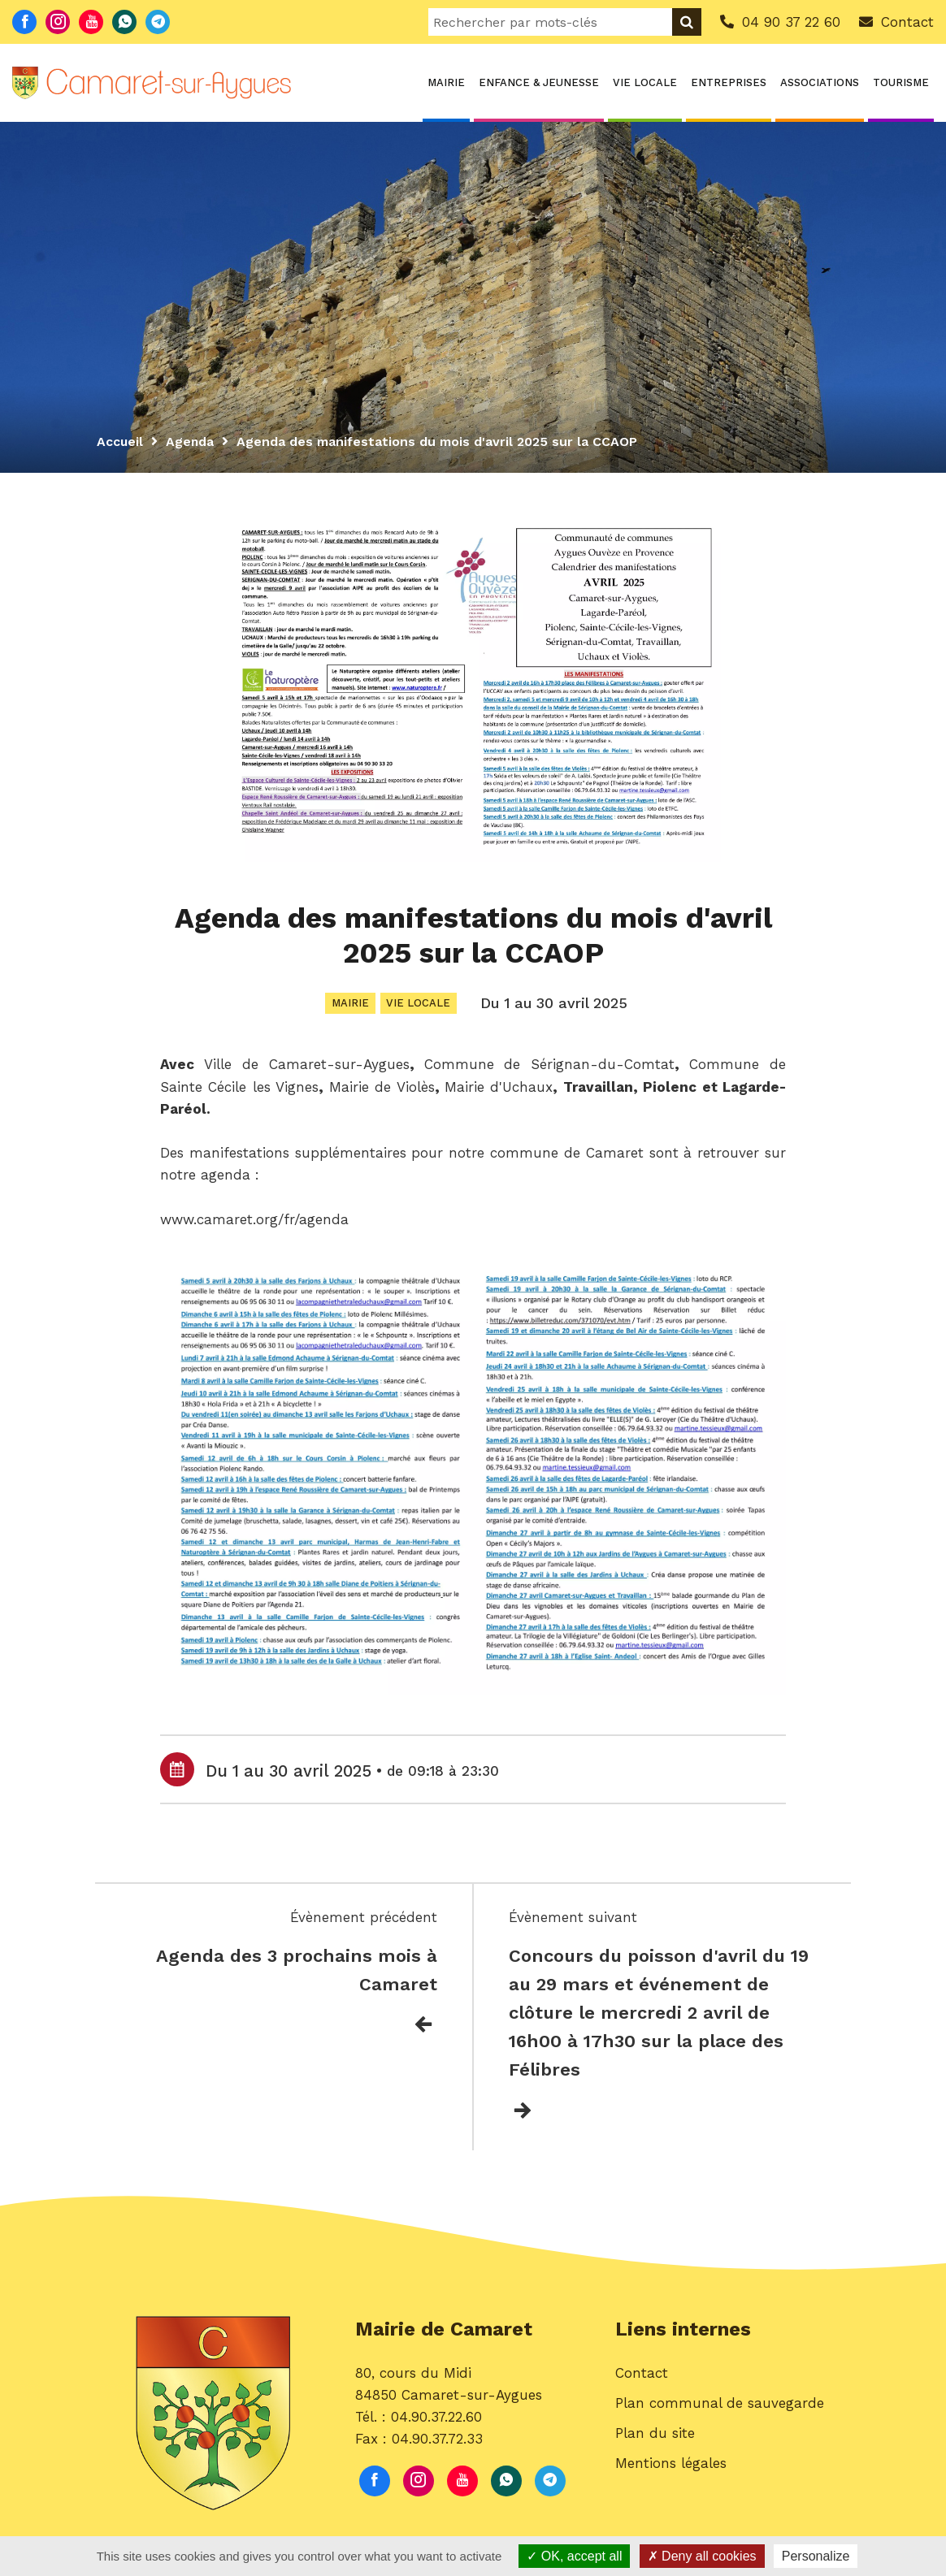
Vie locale (645, 82)
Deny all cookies (702, 2556)
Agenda (191, 441)
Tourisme (901, 82)
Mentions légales (671, 2468)
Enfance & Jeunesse (539, 82)
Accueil (120, 441)
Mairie (446, 82)
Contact (641, 2378)
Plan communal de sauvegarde (719, 2408)
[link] (307, 1066)
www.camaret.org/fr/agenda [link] (254, 1221)
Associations (819, 82)
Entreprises (728, 82)
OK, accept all (574, 2556)
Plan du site (655, 2438)
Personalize (816, 2556)
